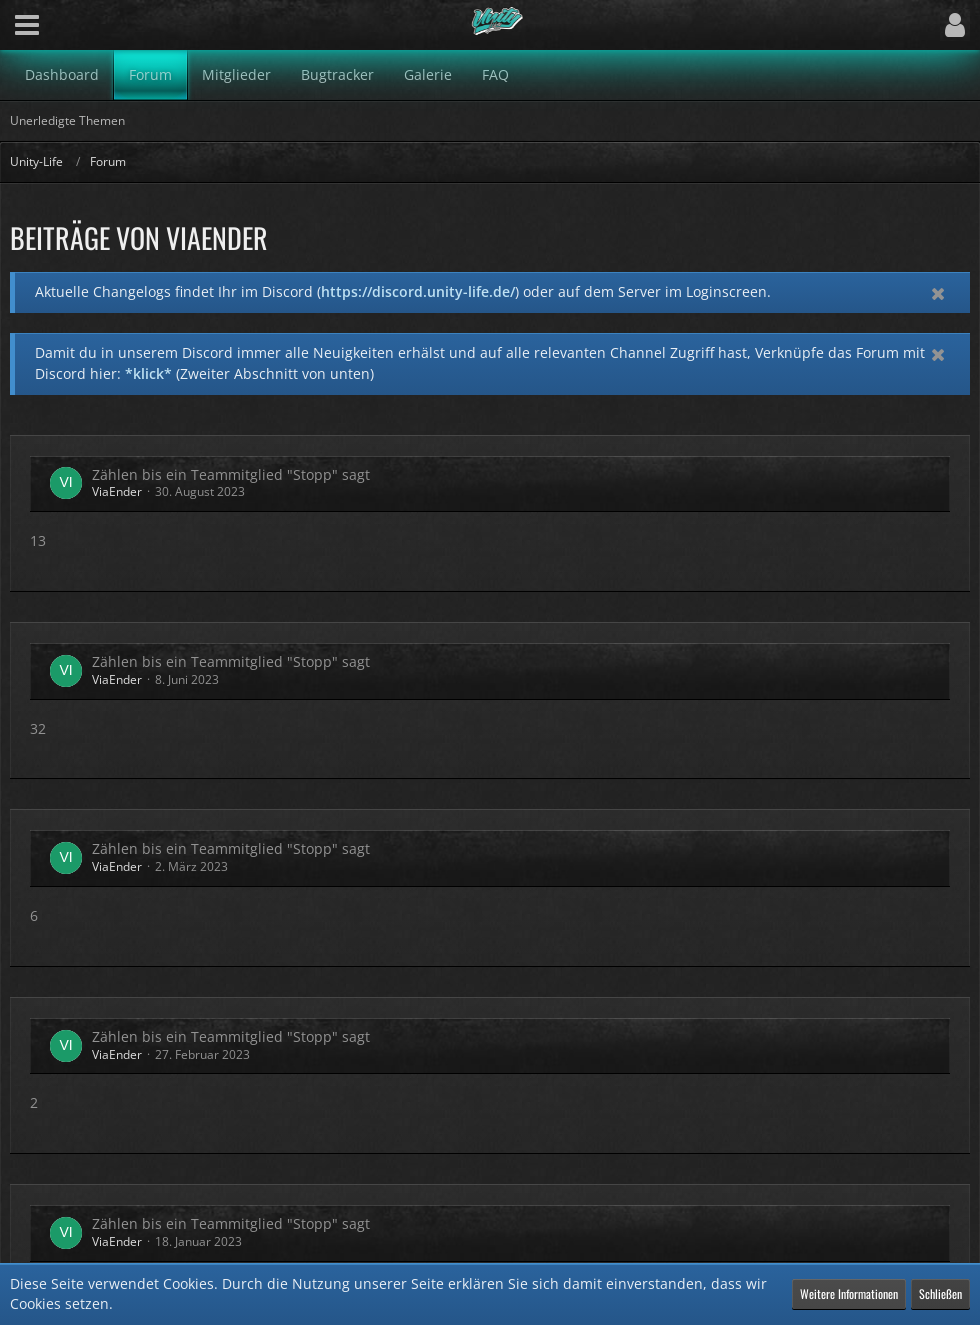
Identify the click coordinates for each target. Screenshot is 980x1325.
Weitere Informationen (849, 1293)
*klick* (148, 373)
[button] (27, 25)
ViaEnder (117, 491)
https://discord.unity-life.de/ (418, 291)
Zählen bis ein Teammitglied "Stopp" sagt (231, 474)
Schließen (940, 1293)
